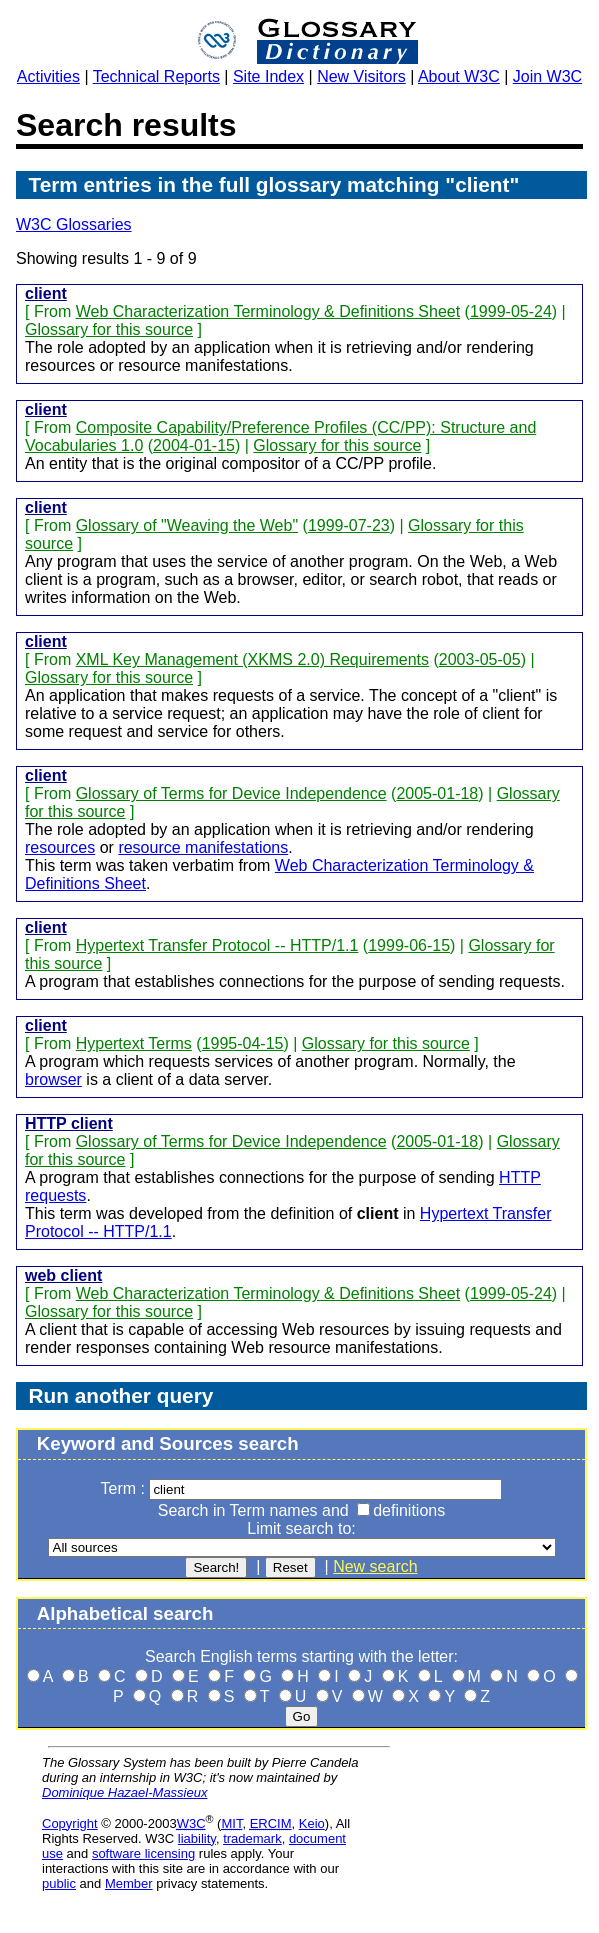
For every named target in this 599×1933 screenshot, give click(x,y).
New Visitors (361, 76)
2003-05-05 (480, 659)
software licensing (143, 1853)
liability (197, 1838)
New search (375, 1566)
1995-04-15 (243, 1043)
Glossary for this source (109, 329)
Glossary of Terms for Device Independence (231, 793)
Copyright (70, 1823)
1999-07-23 (349, 525)
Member (129, 1883)
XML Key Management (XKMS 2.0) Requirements (252, 659)
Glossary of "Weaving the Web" (187, 525)
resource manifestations (203, 847)
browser (53, 1079)
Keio (312, 1823)
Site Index (268, 76)
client (46, 293)
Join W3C (547, 76)
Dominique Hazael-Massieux (124, 1792)
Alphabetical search (125, 1613)
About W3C (459, 76)
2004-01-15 (194, 445)
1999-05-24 (511, 311)
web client (63, 1275)
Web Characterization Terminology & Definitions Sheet (268, 311)
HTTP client (69, 1123)
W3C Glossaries (74, 224)
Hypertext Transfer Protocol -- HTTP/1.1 (217, 945)
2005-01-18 (437, 793)
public (59, 1883)
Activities (48, 76)
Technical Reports (156, 76)
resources (60, 847)
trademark (252, 1838)
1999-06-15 (409, 945)
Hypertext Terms (134, 1043)
